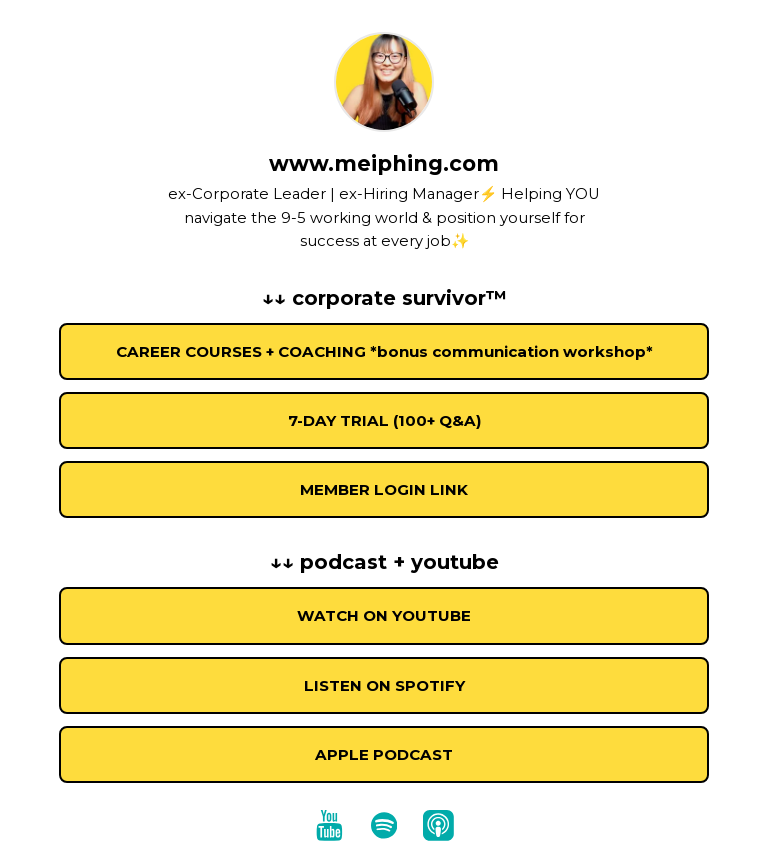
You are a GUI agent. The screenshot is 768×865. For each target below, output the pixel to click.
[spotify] (384, 825)
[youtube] (330, 825)
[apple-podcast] (438, 825)
